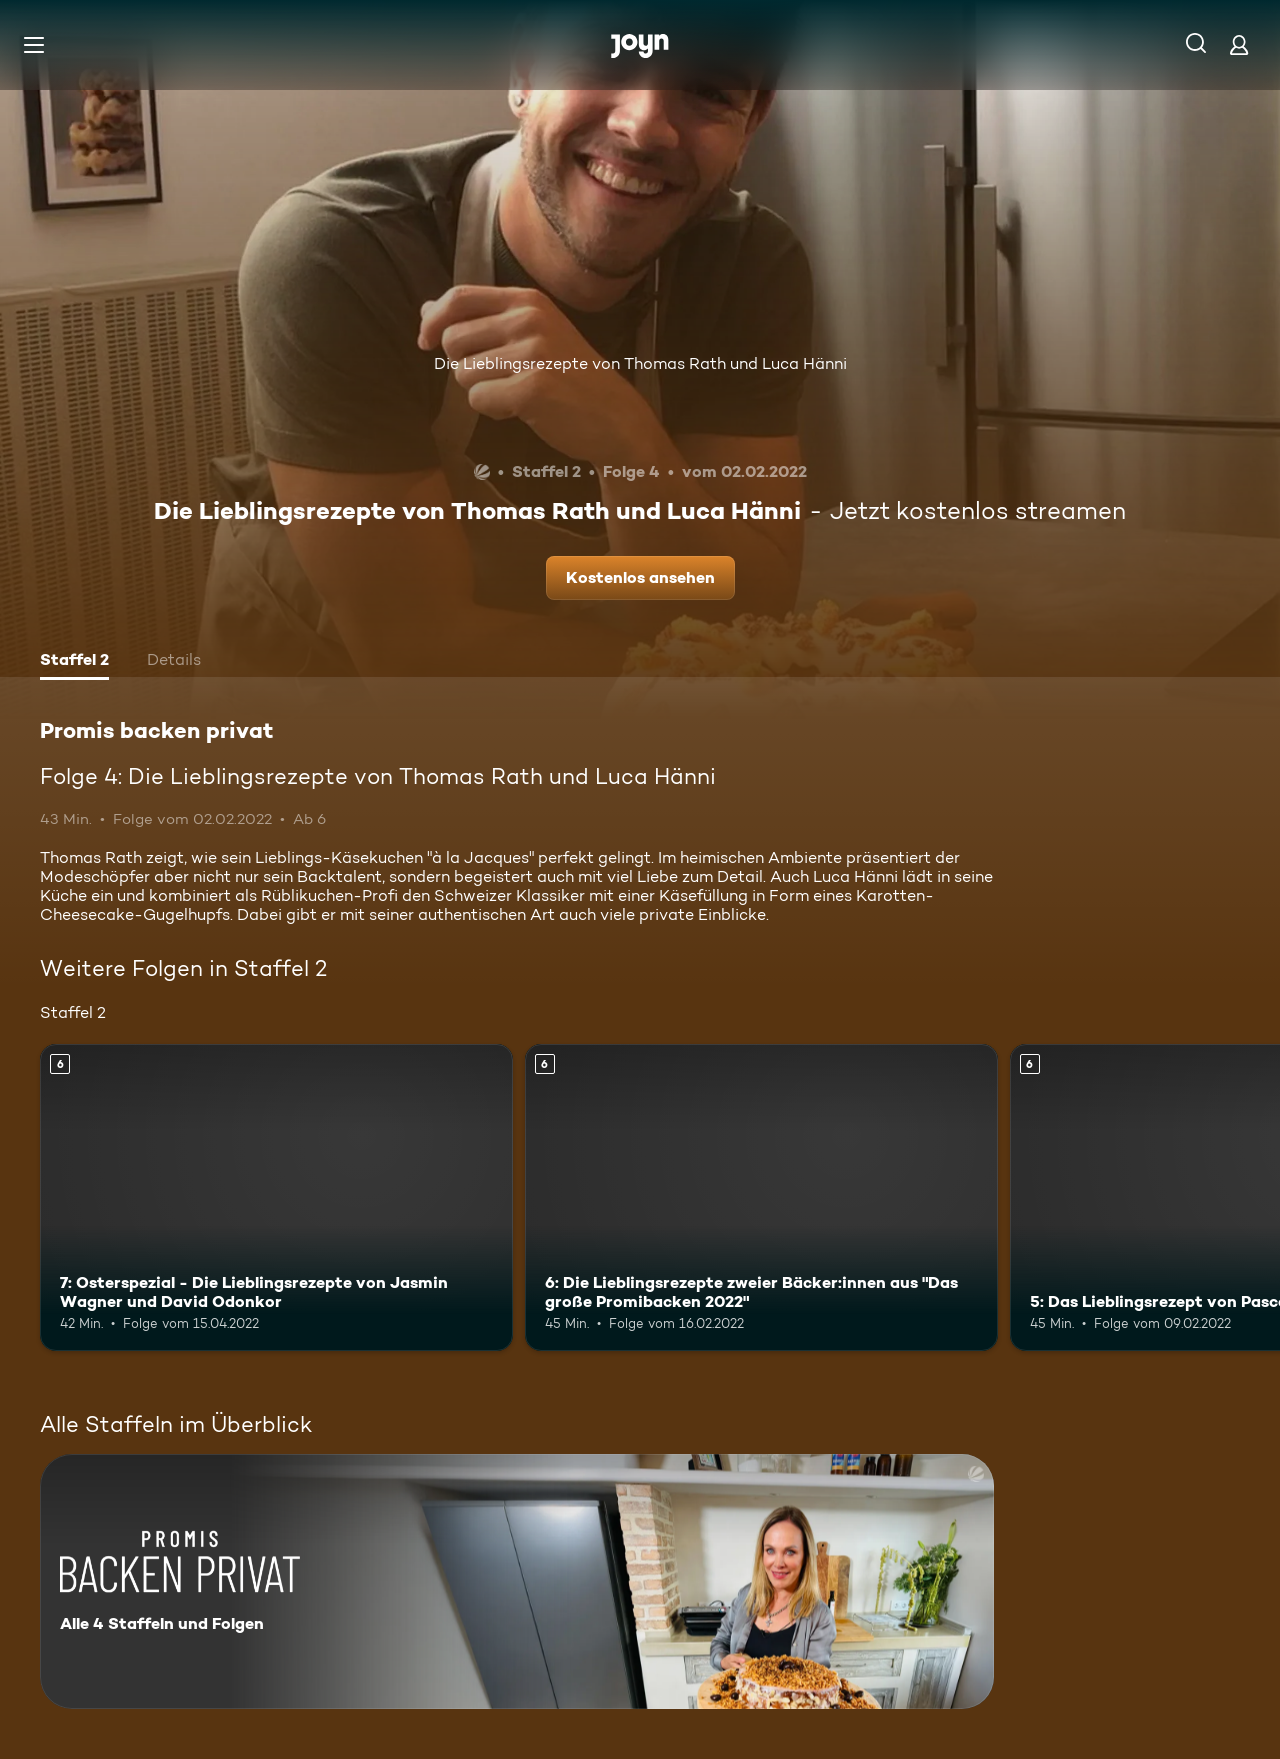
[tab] (74, 662)
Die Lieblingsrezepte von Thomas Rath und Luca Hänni (640, 363)
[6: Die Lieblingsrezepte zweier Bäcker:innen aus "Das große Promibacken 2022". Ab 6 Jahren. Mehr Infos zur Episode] (761, 1197)
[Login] (1239, 44)
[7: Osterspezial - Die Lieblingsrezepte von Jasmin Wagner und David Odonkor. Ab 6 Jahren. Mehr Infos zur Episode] (276, 1197)
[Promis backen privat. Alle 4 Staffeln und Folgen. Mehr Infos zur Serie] (517, 1581)
